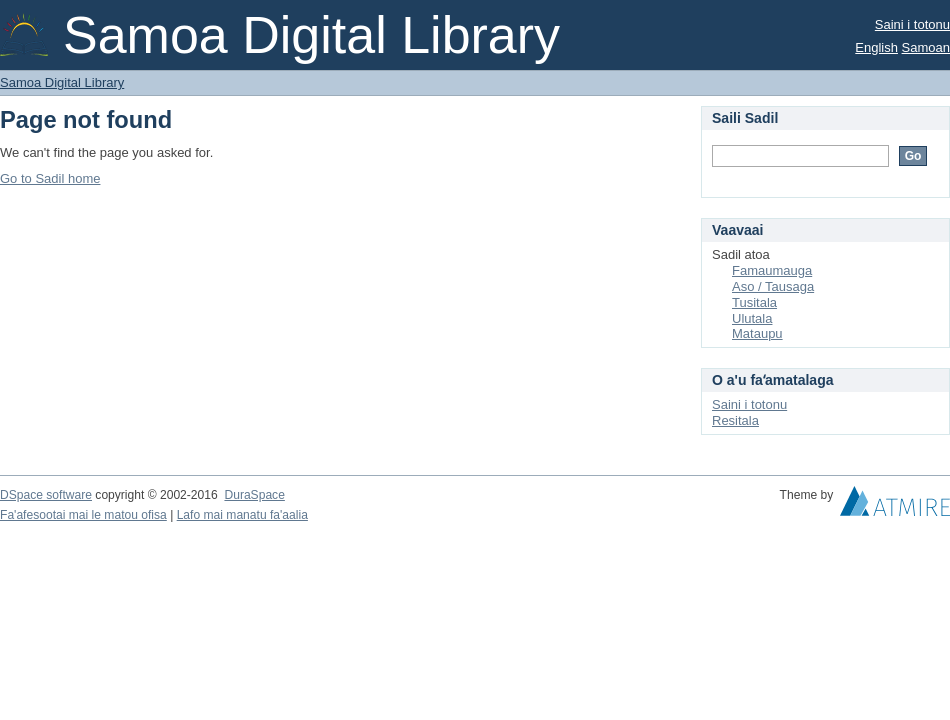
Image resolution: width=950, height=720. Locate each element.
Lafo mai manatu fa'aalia (242, 515)
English (876, 47)
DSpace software (46, 495)
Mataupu (757, 333)
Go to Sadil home (50, 178)
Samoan (926, 47)
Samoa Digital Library (62, 82)
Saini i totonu (912, 24)
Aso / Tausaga (773, 286)
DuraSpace (254, 495)
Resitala (735, 420)
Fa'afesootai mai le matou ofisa (83, 515)
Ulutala (752, 318)
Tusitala (754, 302)
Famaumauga (772, 270)
